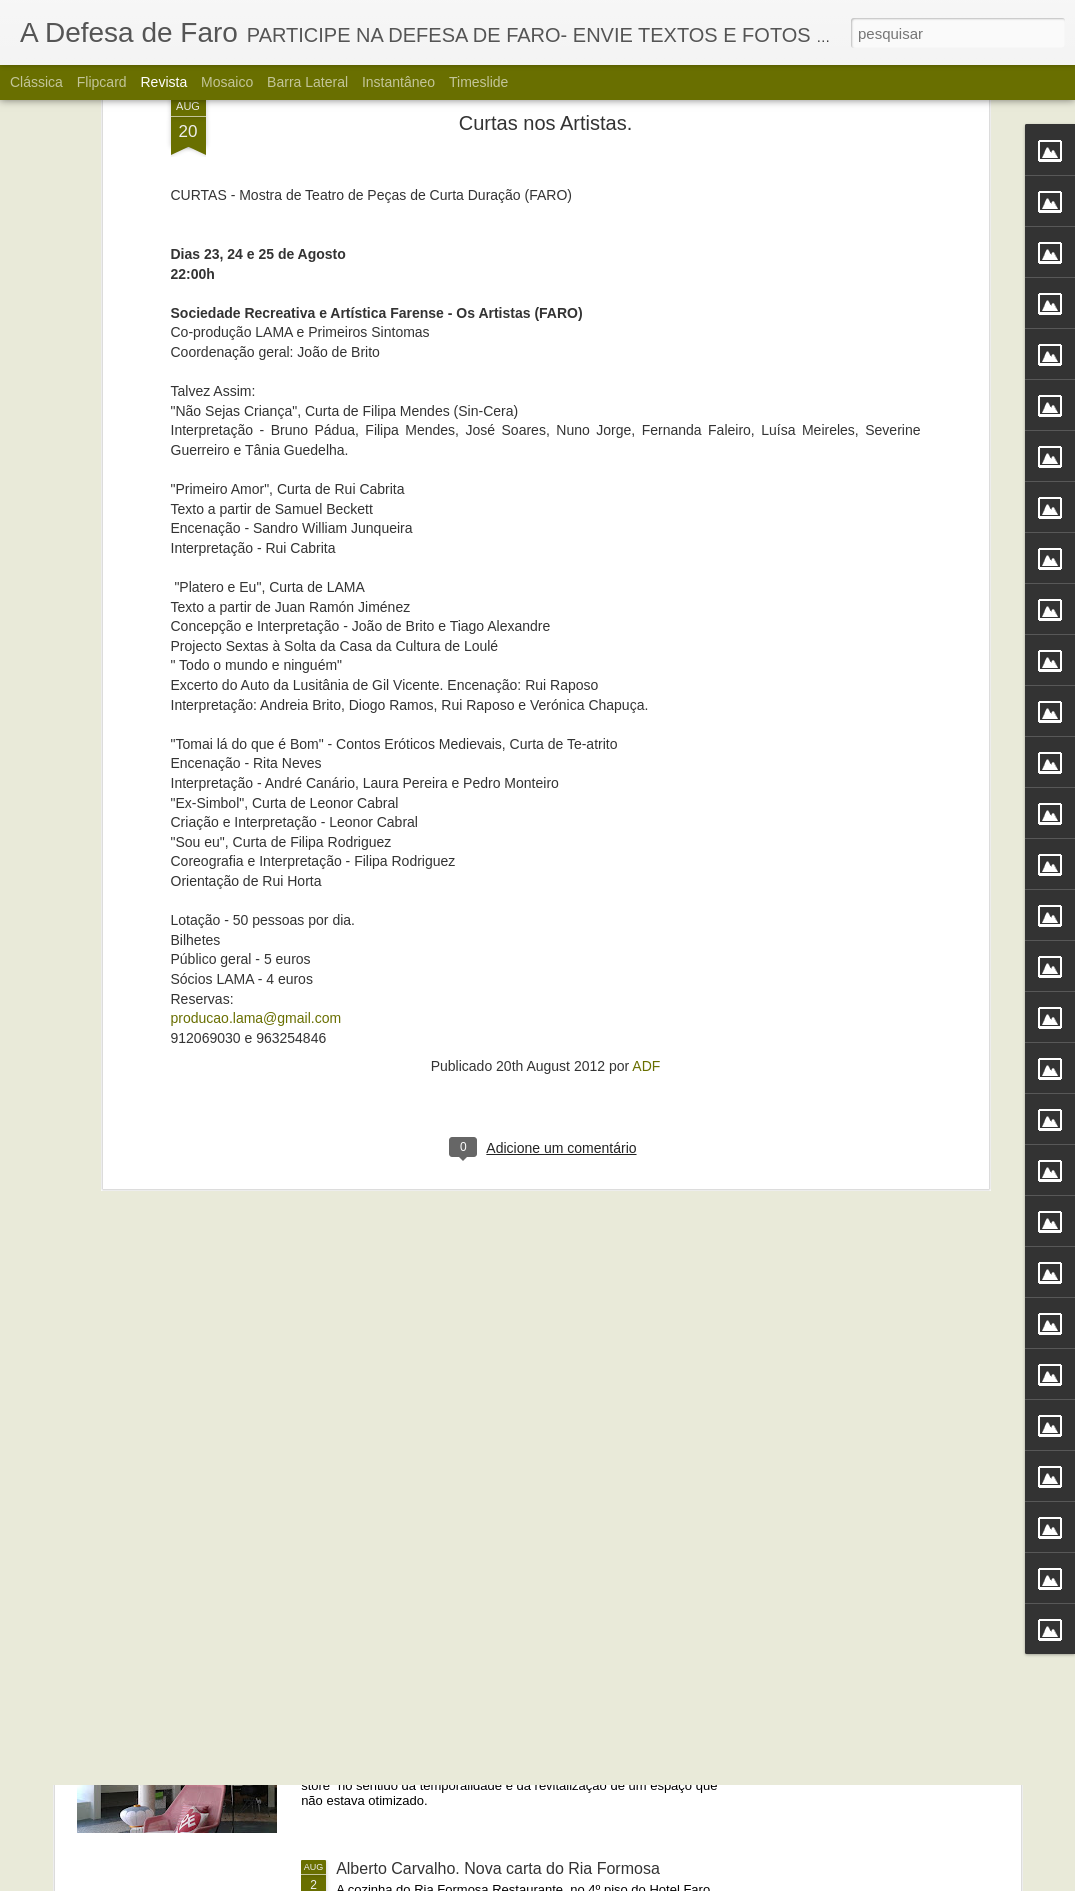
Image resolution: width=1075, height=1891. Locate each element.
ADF (646, 825)
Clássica (36, 82)
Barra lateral (307, 82)
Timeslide (478, 82)
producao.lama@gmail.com (256, 777)
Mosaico (227, 82)
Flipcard (102, 82)
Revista (163, 82)
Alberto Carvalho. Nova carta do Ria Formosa (498, 1868)
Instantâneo (398, 82)
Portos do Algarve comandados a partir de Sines (507, 1414)
